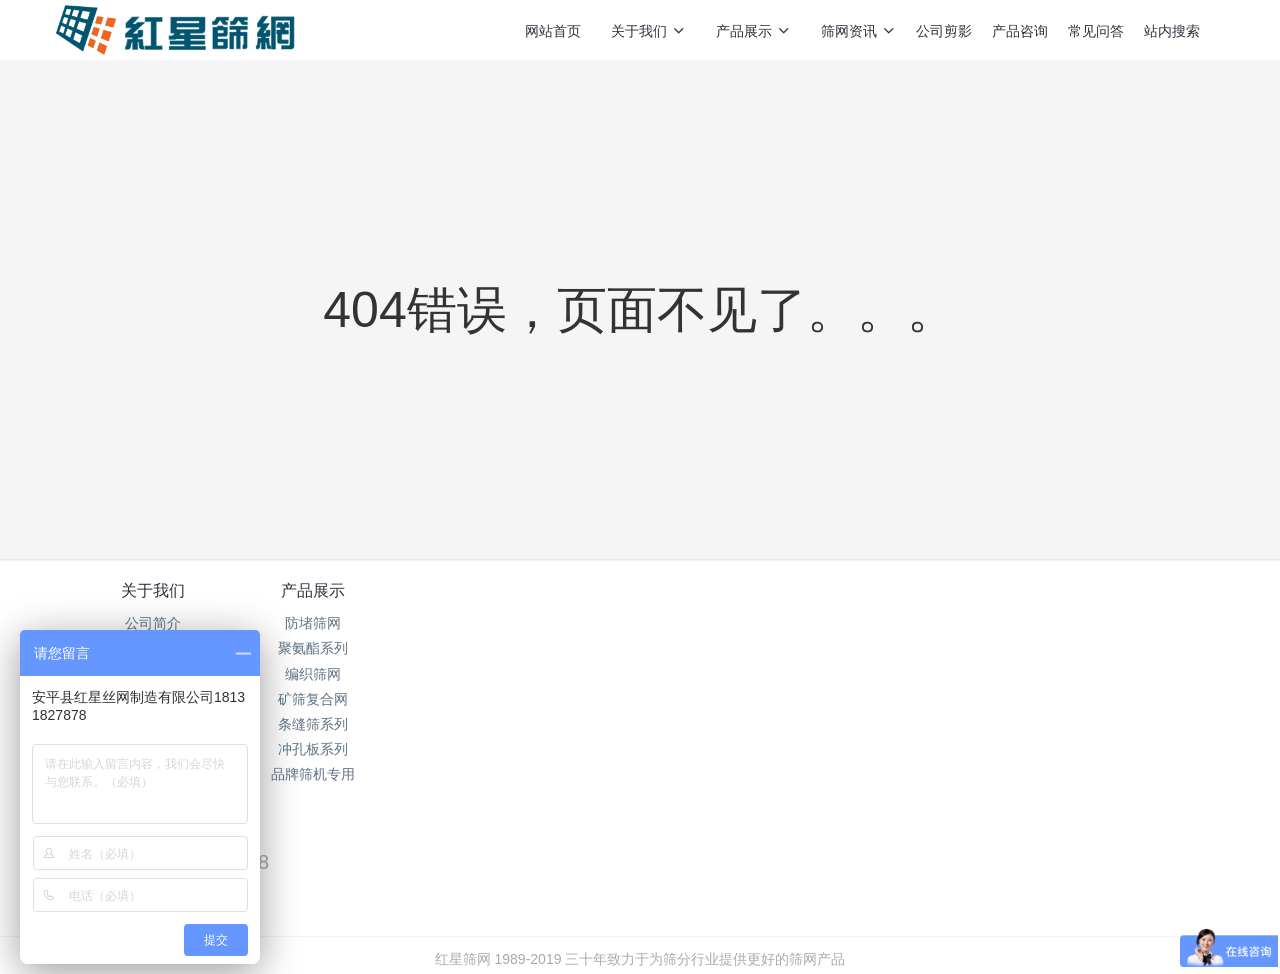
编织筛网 (348, 674)
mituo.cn (765, 931)
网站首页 (553, 31)
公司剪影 (944, 31)
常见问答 (1096, 31)
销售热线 (981, 604)
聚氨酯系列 (348, 648)
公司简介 (153, 623)
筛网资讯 (858, 31)
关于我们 (648, 31)
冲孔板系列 (348, 749)
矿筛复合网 (348, 699)
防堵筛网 (348, 623)
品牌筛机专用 (348, 774)
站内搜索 (1172, 31)
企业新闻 (543, 674)
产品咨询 (1020, 31)
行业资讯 (543, 648)
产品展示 (753, 31)
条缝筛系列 (348, 724)
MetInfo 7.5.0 (608, 931)
